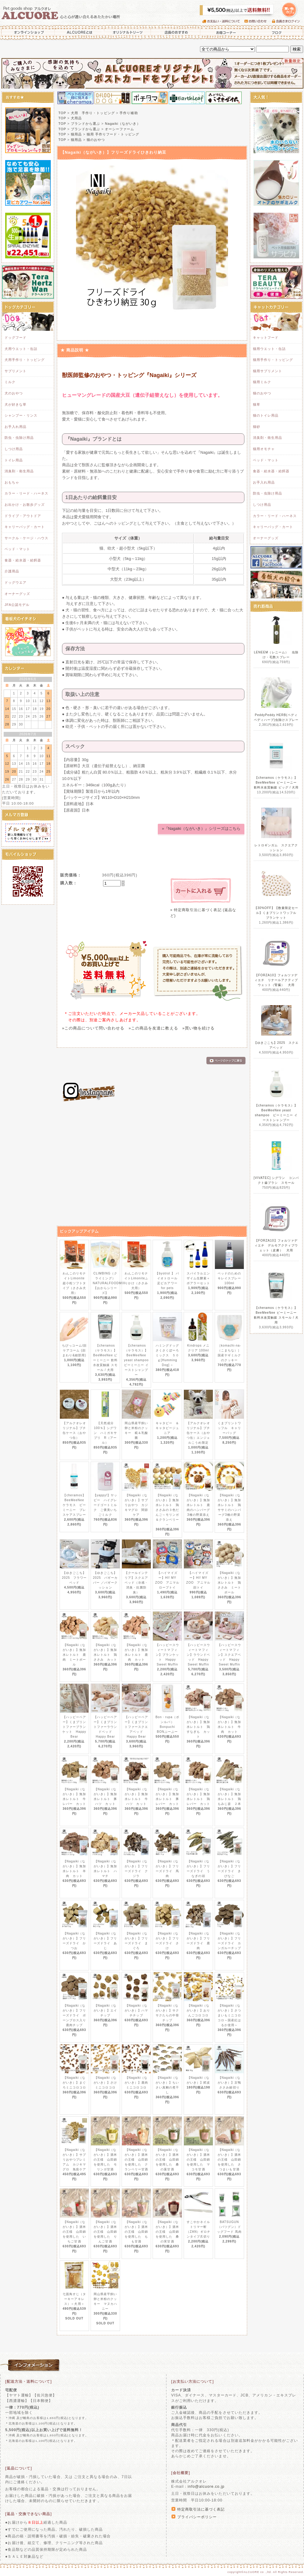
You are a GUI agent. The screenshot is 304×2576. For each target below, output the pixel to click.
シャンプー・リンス (21, 415)
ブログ (277, 32)
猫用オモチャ (264, 449)
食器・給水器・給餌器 (23, 560)
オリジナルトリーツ (128, 32)
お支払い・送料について (223, 21)
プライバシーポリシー (197, 2517)
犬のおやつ (14, 393)
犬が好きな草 (15, 404)
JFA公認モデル (17, 604)
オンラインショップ (27, 32)
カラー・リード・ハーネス (26, 493)
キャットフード (265, 337)
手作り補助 (128, 113)
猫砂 (256, 426)
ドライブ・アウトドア (23, 516)
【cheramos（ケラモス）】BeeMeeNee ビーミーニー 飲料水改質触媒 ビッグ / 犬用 (276, 782)
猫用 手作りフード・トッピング (113, 134)
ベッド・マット (17, 549)
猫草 (256, 404)
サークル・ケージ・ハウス (26, 538)
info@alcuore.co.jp (206, 2486)
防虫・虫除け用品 (19, 437)
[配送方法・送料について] (28, 2381)
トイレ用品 (14, 460)
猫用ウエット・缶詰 (269, 349)
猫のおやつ (96, 140)
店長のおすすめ (175, 32)
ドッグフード (15, 337)
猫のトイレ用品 (265, 415)
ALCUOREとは (80, 32)
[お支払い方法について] (192, 2381)
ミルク (10, 382)
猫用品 (76, 134)
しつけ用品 (14, 449)
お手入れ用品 (15, 426)
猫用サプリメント (267, 371)
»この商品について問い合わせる (93, 1028)
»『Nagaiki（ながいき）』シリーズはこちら (201, 828)
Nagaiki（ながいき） (122, 123)
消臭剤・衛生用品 (19, 471)
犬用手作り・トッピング (25, 360)
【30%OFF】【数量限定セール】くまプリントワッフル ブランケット (277, 912)
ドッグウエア (15, 582)
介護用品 (12, 571)
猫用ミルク (262, 382)
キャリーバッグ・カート (25, 527)
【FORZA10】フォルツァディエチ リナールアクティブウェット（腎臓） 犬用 (276, 980)
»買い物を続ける (198, 1028)
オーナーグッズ (17, 594)
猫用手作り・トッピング (273, 360)
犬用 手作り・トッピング (93, 113)
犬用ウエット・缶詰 (21, 349)
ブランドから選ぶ (85, 123)
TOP (62, 113)
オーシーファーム (119, 129)
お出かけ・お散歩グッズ (25, 504)
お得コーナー (225, 32)
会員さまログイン (287, 21)
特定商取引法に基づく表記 (201, 2509)
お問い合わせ (258, 21)
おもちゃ (12, 482)
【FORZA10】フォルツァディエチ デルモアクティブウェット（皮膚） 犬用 (276, 1245)
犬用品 (76, 118)
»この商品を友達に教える (153, 1028)
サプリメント (15, 371)
